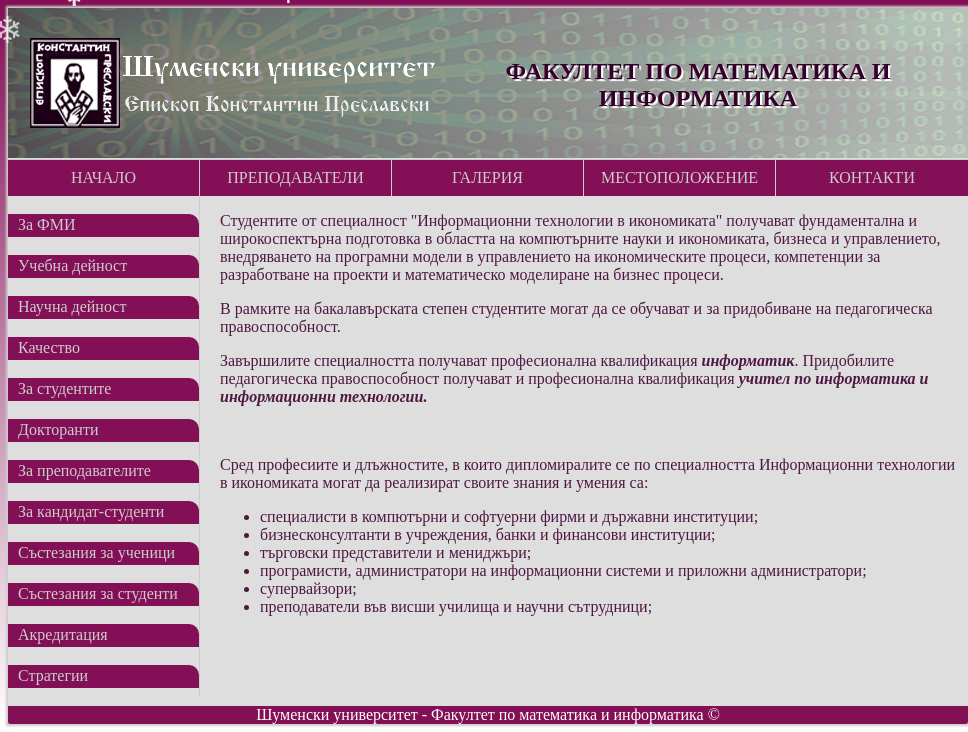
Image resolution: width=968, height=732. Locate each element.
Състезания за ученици (96, 552)
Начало (103, 177)
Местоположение (679, 177)
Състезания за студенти (98, 593)
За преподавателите (84, 470)
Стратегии (53, 675)
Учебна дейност (72, 265)
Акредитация (63, 634)
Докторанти (58, 429)
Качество (49, 347)
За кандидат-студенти (91, 511)
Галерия (487, 177)
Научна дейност (72, 306)
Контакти (872, 177)
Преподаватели (295, 177)
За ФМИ (47, 224)
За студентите (64, 388)
